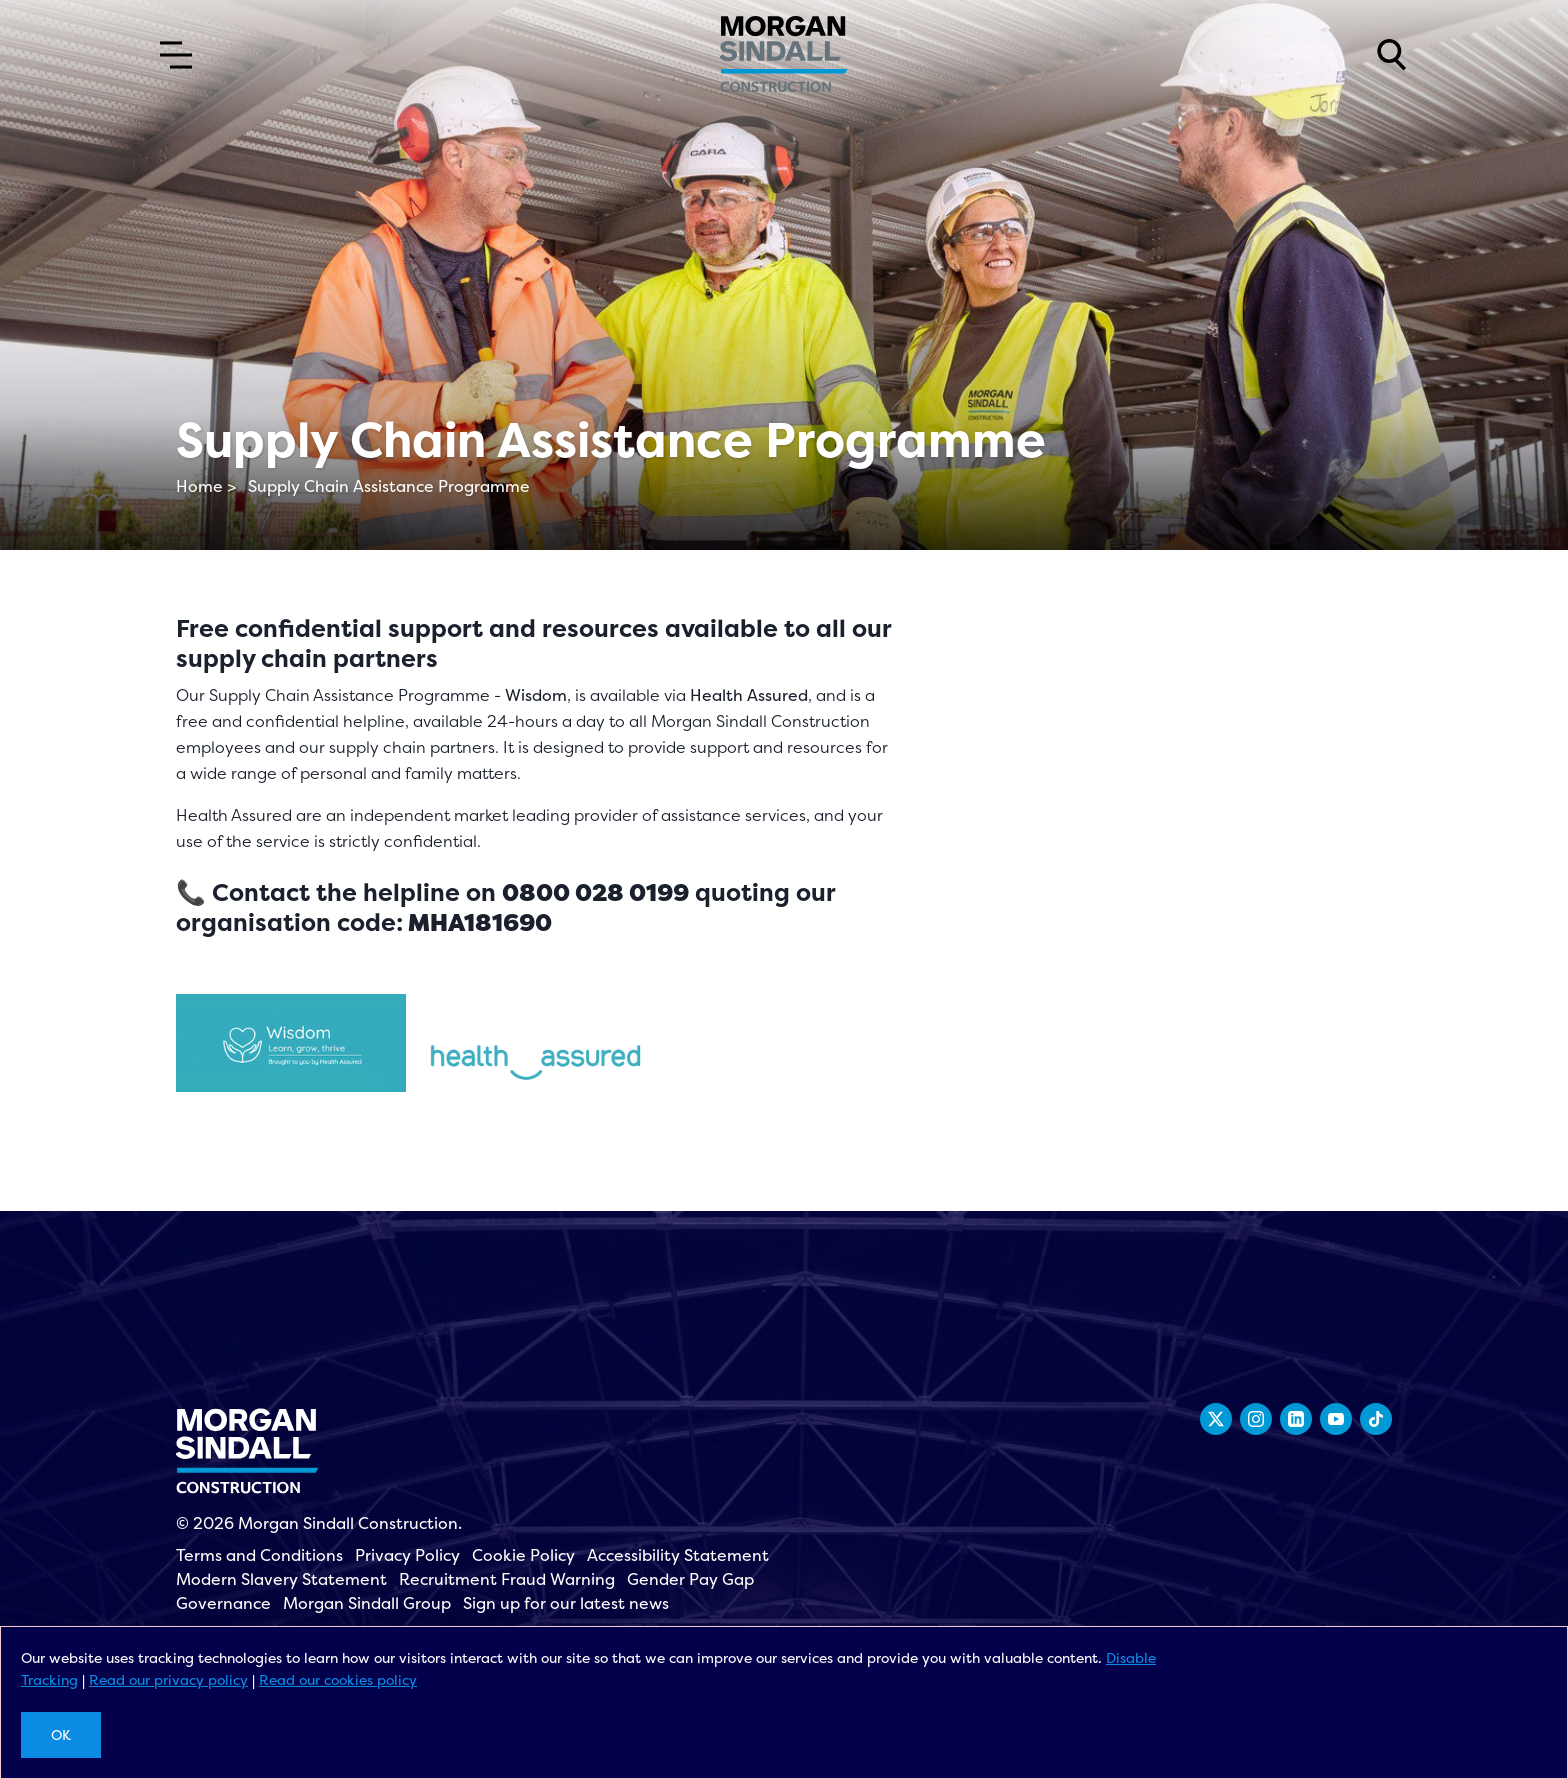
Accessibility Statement (678, 1555)
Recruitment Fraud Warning (507, 1579)
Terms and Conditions (259, 1555)
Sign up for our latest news (566, 1603)
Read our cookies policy (338, 1679)
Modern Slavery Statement (281, 1579)
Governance (223, 1603)
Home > (206, 486)
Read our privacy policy (168, 1679)
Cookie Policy (523, 1555)
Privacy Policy (407, 1555)
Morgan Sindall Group (367, 1603)
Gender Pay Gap (690, 1579)
